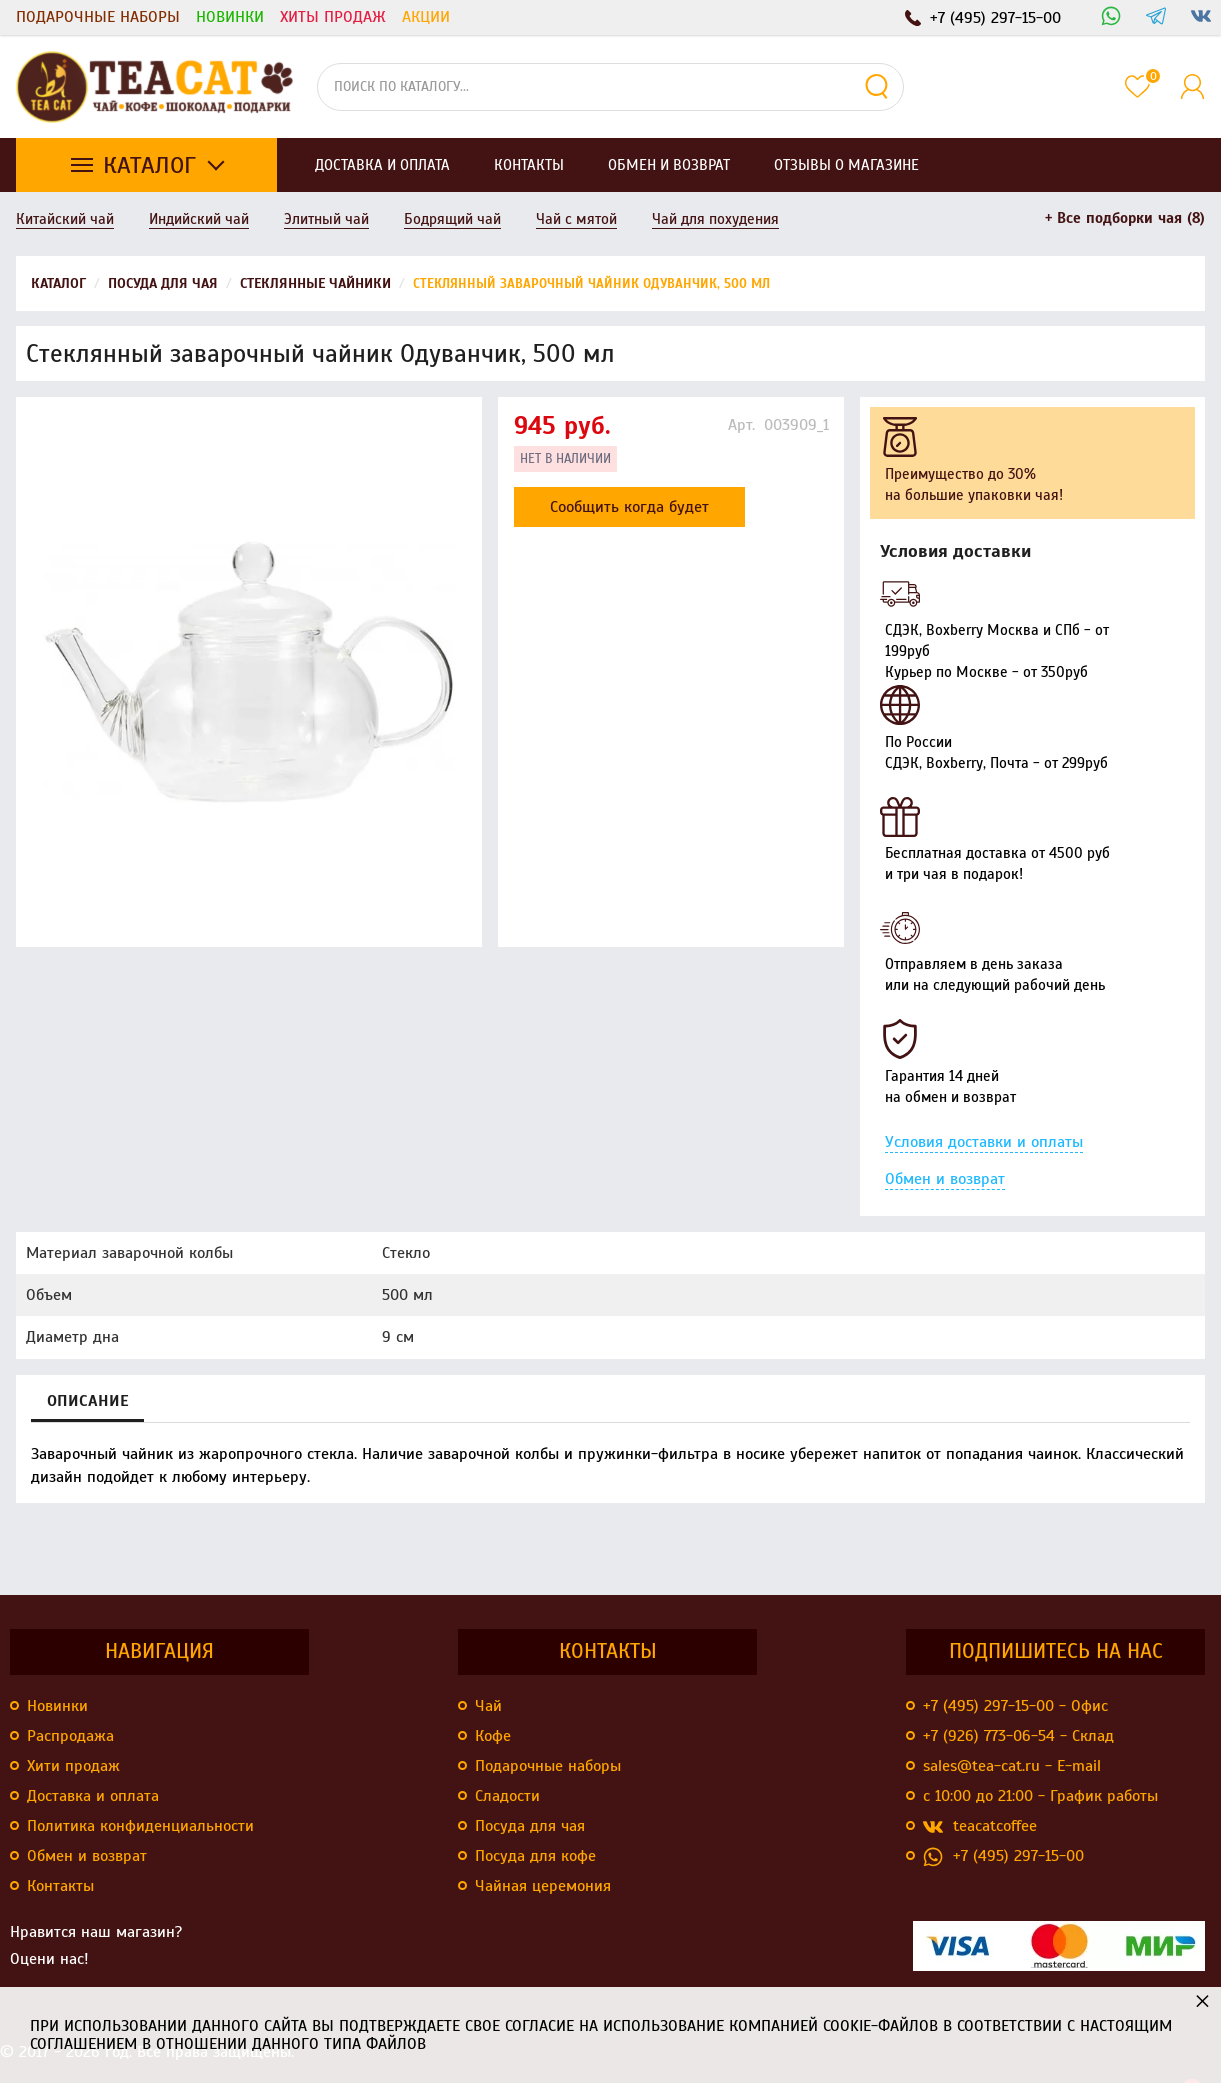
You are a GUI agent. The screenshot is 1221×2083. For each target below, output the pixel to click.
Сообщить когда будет (629, 507)
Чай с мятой (576, 219)
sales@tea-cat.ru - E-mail (1012, 1766)
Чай (488, 1706)
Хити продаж (73, 1766)
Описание (87, 1401)
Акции (426, 17)
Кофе (493, 1736)
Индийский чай (199, 219)
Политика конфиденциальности (140, 1826)
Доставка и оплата (93, 1796)
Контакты (60, 1886)
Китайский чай (65, 219)
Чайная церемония (543, 1886)
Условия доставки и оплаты (984, 1142)
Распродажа (70, 1736)
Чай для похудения (715, 219)
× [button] (1202, 2000)
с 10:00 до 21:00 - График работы (1040, 1796)
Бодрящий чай (452, 219)
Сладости (507, 1796)
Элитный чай (326, 219)
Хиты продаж (333, 17)
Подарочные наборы (98, 17)
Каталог (149, 165)
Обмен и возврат (945, 1179)
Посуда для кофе (535, 1856)
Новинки (230, 17)
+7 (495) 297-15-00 (1003, 1856)
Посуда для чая (530, 1826)
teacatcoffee (980, 1826)
